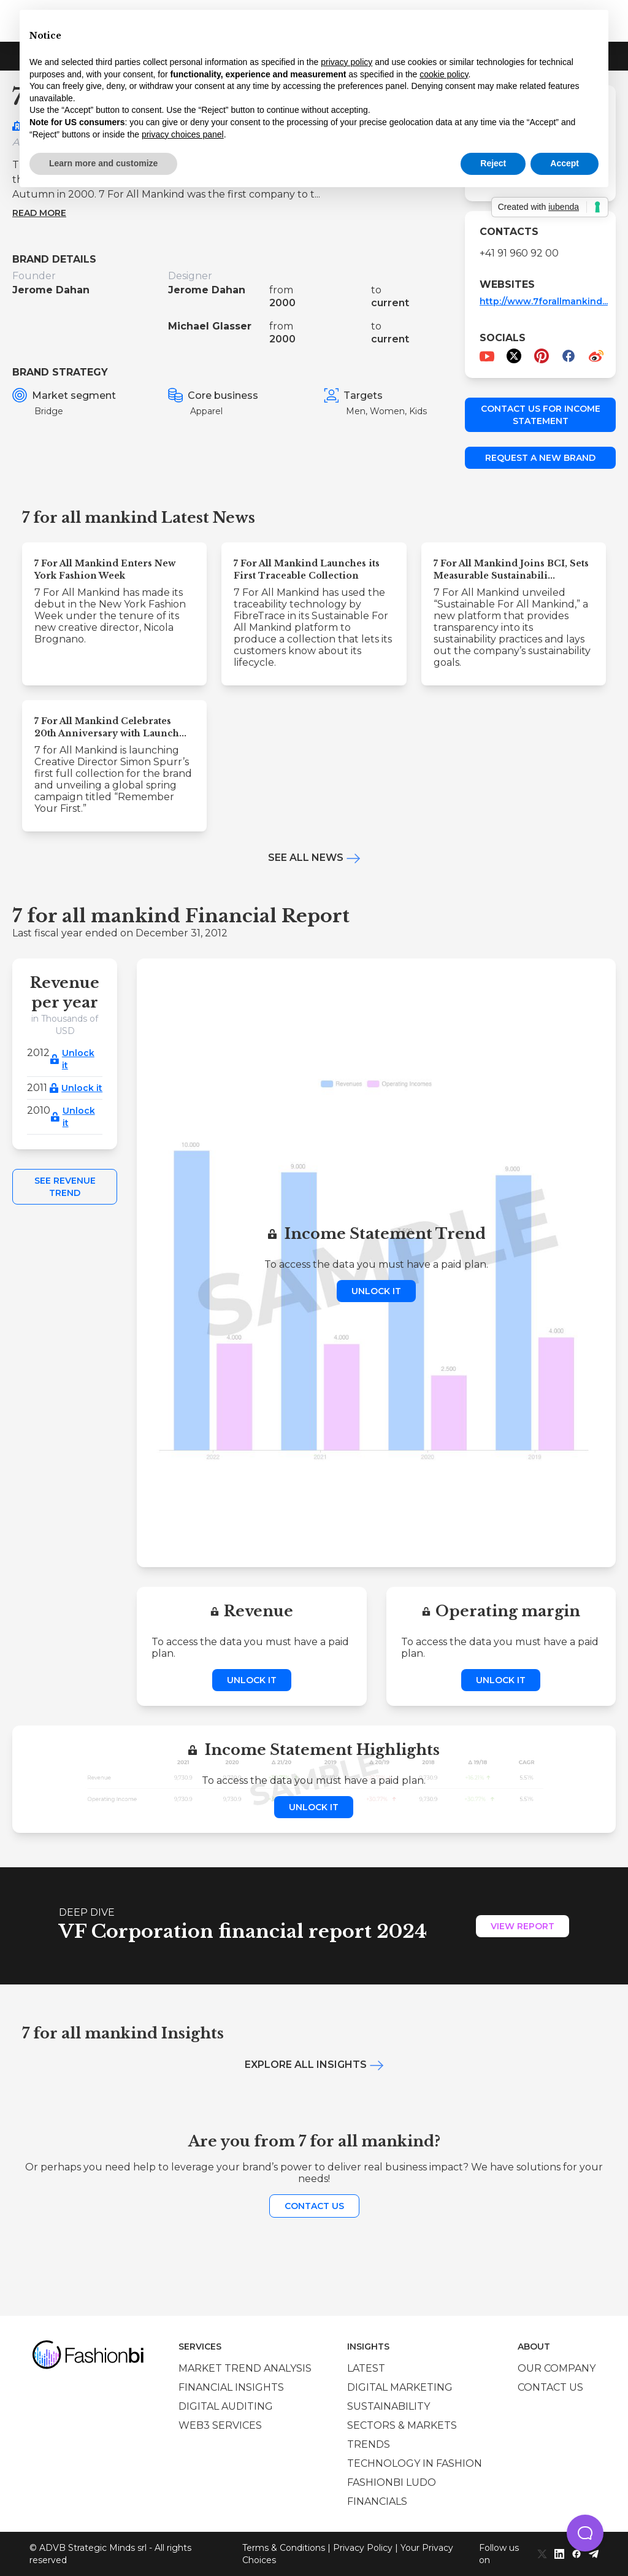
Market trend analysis (245, 2368)
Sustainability (388, 2406)
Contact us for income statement (540, 414)
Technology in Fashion (414, 2463)
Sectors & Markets (402, 2425)
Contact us (314, 2206)
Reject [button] (493, 163)
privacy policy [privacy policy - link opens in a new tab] (346, 62)
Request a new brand (540, 457)
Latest (366, 2368)
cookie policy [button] (443, 74)
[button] (585, 2533)
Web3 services (220, 2425)
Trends (368, 2444)
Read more (39, 212)
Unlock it (78, 1059)
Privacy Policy (362, 2547)
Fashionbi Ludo (391, 2482)
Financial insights (231, 2387)
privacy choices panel (183, 134)
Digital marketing (400, 2387)
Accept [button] (564, 163)
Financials (377, 2501)
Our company (556, 2368)
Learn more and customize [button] (103, 163)
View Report (522, 1926)
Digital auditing (225, 2406)
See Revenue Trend (65, 1186)
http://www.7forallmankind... (544, 301)
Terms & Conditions (283, 2547)
